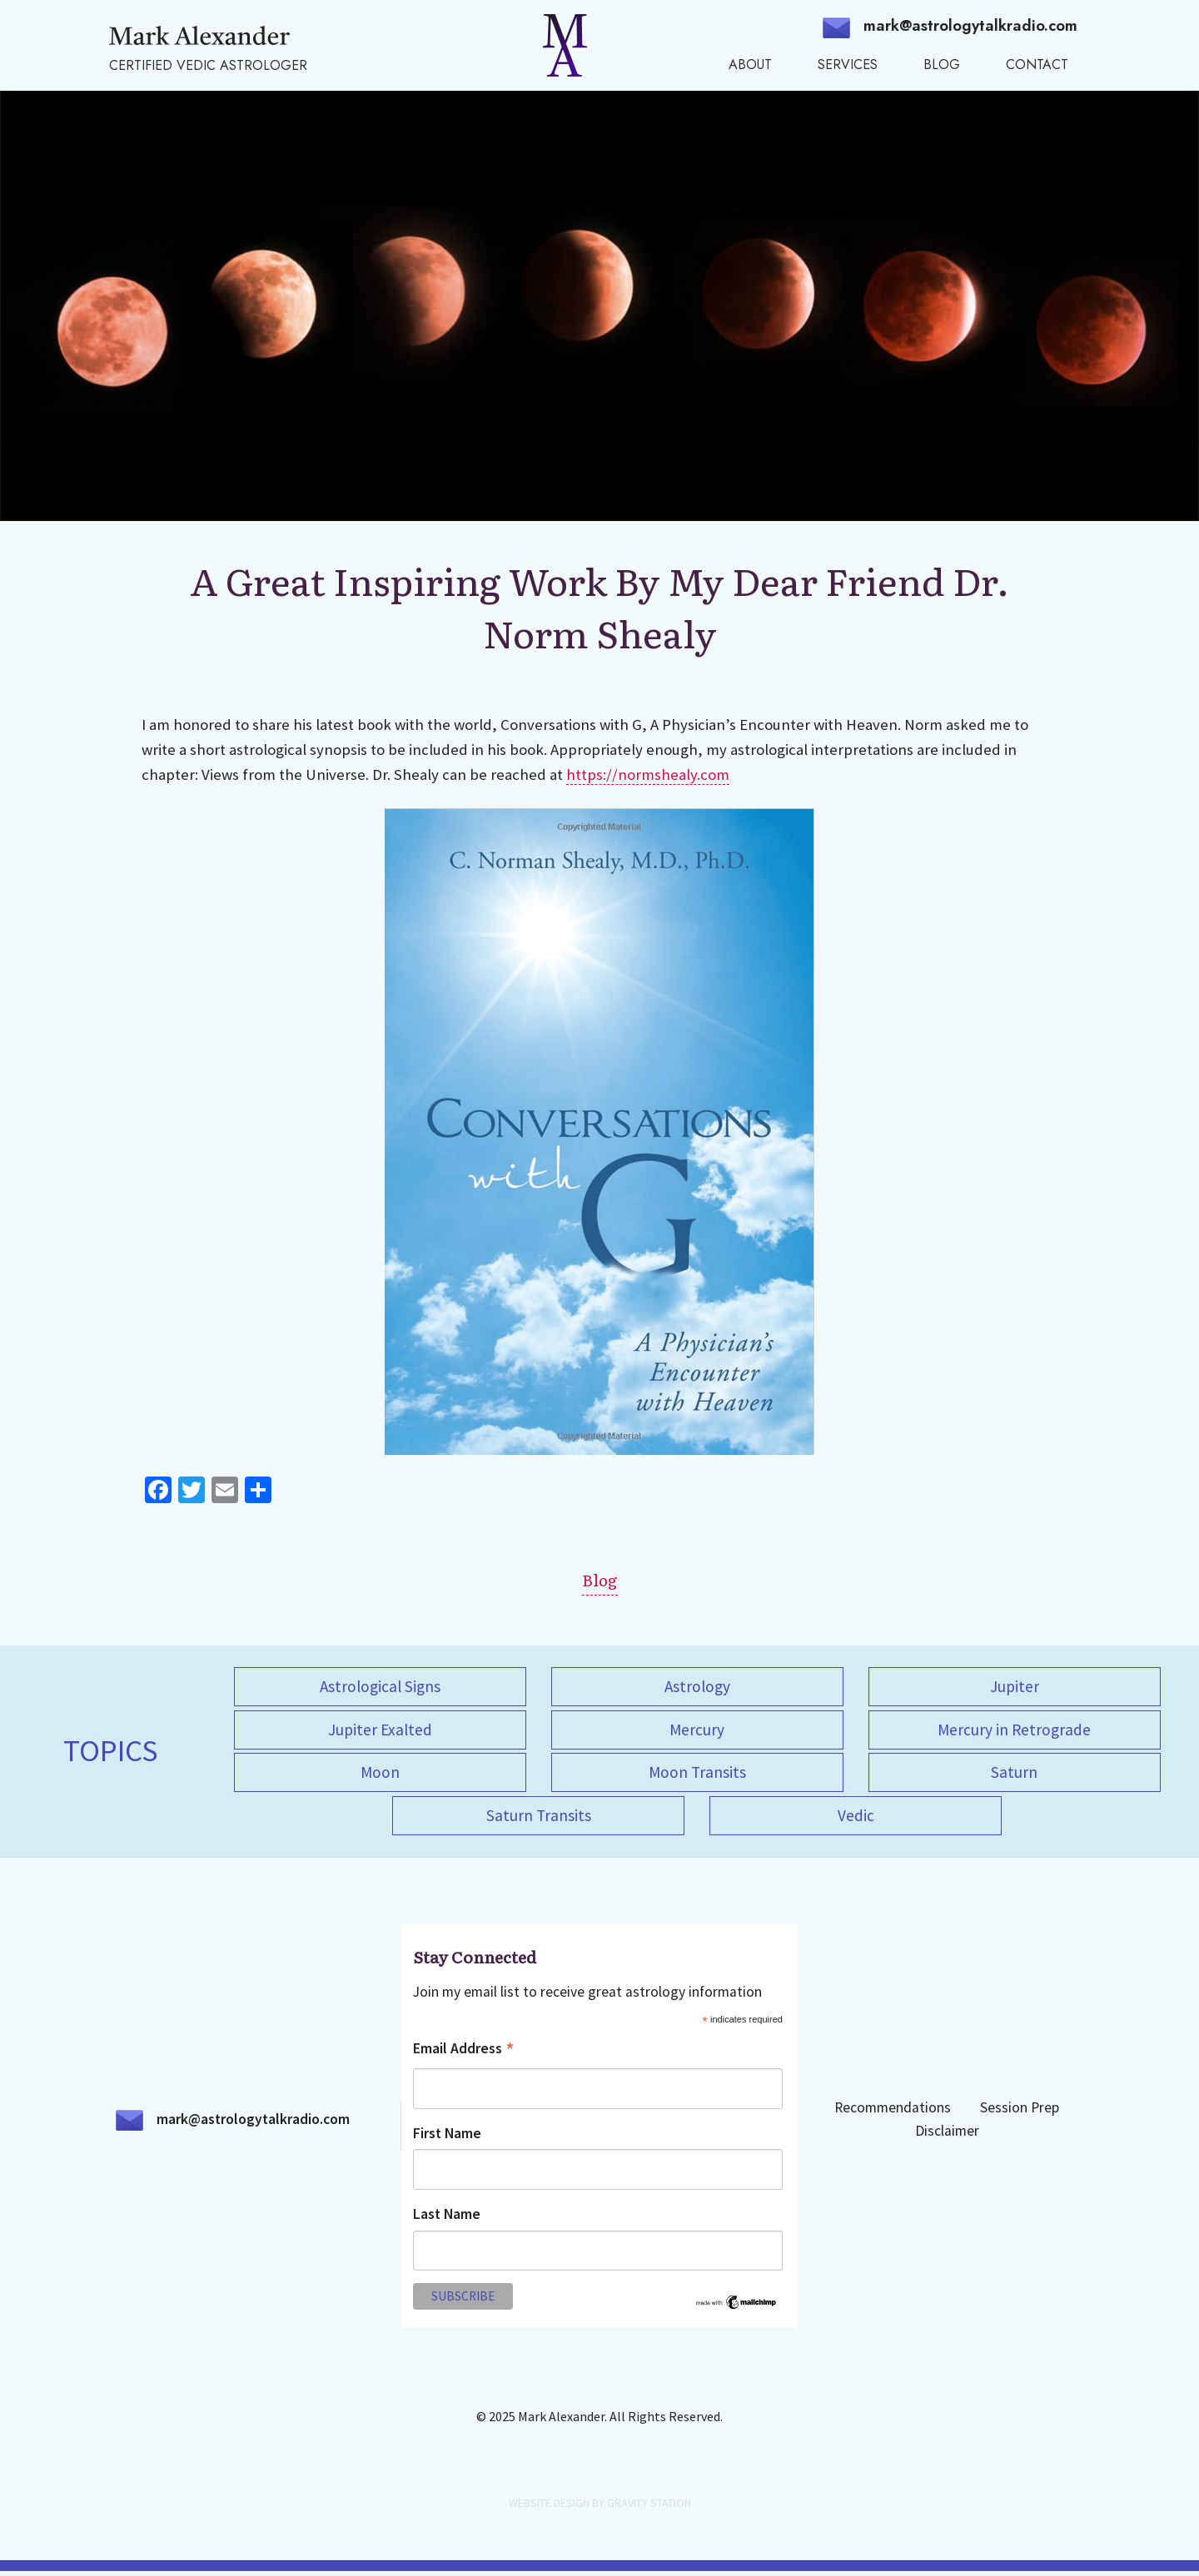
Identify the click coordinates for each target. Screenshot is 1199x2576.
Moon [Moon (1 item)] (380, 1775)
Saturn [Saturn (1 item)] (1014, 1775)
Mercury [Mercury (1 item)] (696, 1731)
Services (848, 64)
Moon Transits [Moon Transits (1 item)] (697, 1775)
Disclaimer (947, 2136)
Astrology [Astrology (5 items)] (697, 1686)
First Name (447, 2138)
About (750, 64)
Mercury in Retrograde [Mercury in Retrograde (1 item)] (1014, 1731)
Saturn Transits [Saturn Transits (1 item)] (538, 1819)
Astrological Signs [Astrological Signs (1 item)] (380, 1686)
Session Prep (1019, 2112)
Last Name (446, 2219)
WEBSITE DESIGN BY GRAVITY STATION (600, 2507)
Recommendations (892, 2112)
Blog (941, 64)
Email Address (464, 2054)
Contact (1037, 64)
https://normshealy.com (647, 773)
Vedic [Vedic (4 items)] (856, 1819)
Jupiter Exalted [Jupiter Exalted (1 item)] (380, 1731)
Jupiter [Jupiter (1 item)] (1014, 1686)
